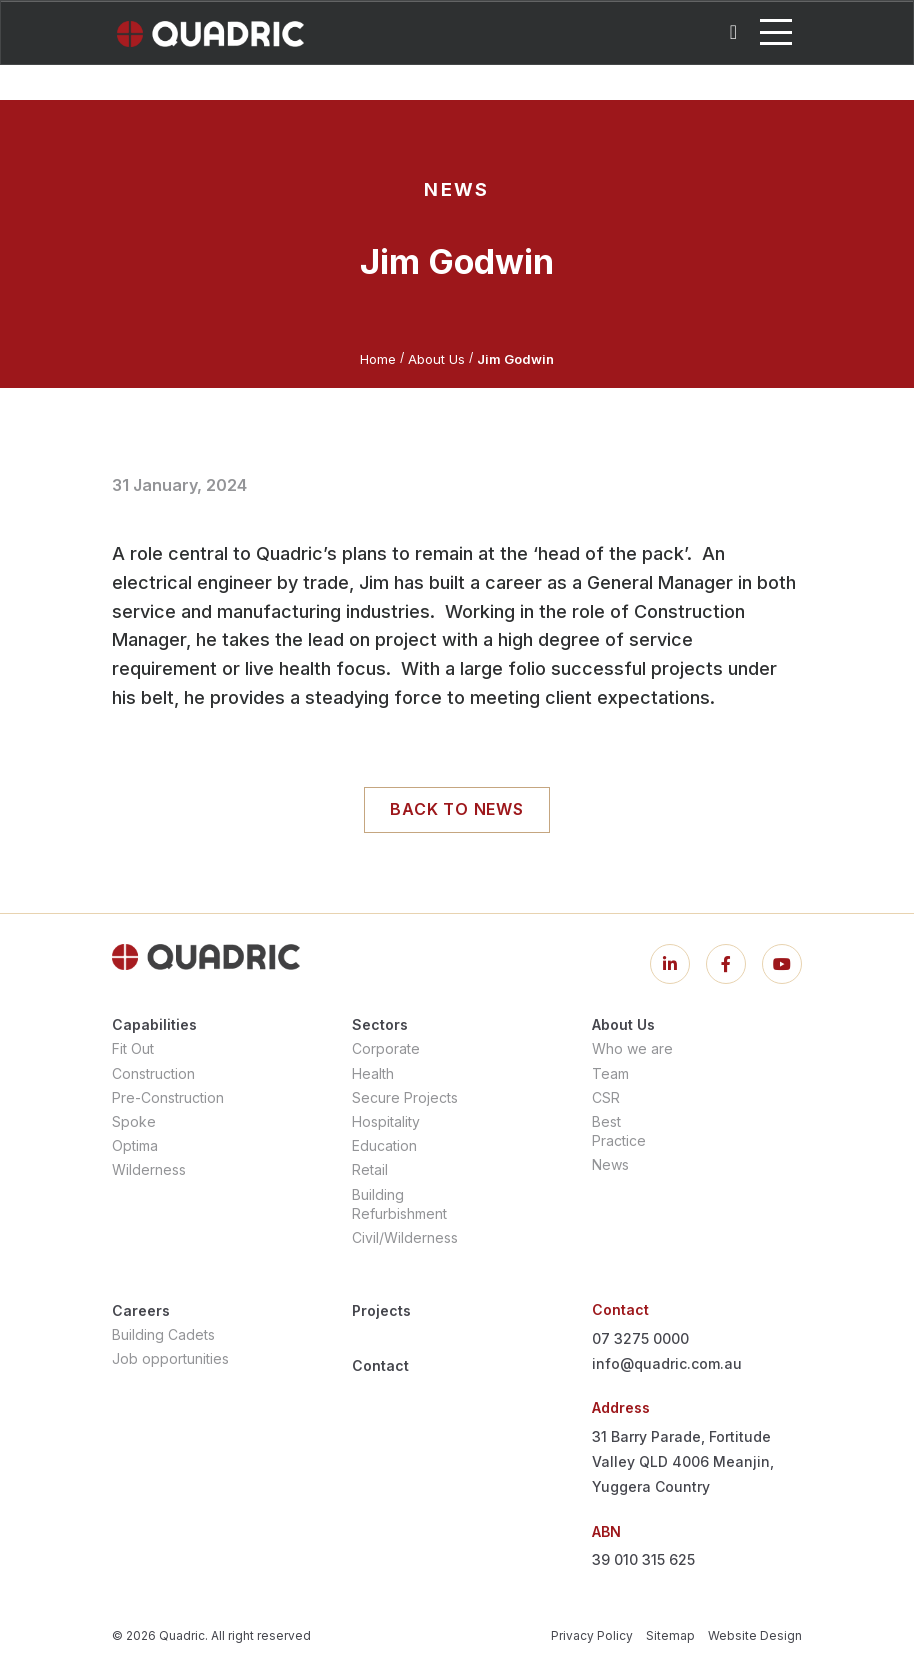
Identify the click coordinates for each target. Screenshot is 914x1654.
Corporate (386, 1048)
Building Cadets (163, 1334)
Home (378, 359)
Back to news (457, 809)
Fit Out (133, 1048)
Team (610, 1073)
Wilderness (149, 1169)
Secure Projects (405, 1097)
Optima (135, 1145)
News (610, 1164)
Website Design (755, 1635)
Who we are (632, 1048)
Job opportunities (170, 1358)
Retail (370, 1169)
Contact (380, 1365)
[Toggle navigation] (776, 32)
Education (384, 1145)
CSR (606, 1097)
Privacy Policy (592, 1635)
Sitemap (670, 1635)
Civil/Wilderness (405, 1237)
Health (373, 1073)
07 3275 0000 (640, 1338)
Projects (381, 1310)
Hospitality (386, 1121)
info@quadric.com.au (667, 1363)
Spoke (134, 1121)
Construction (153, 1073)
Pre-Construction (168, 1097)
